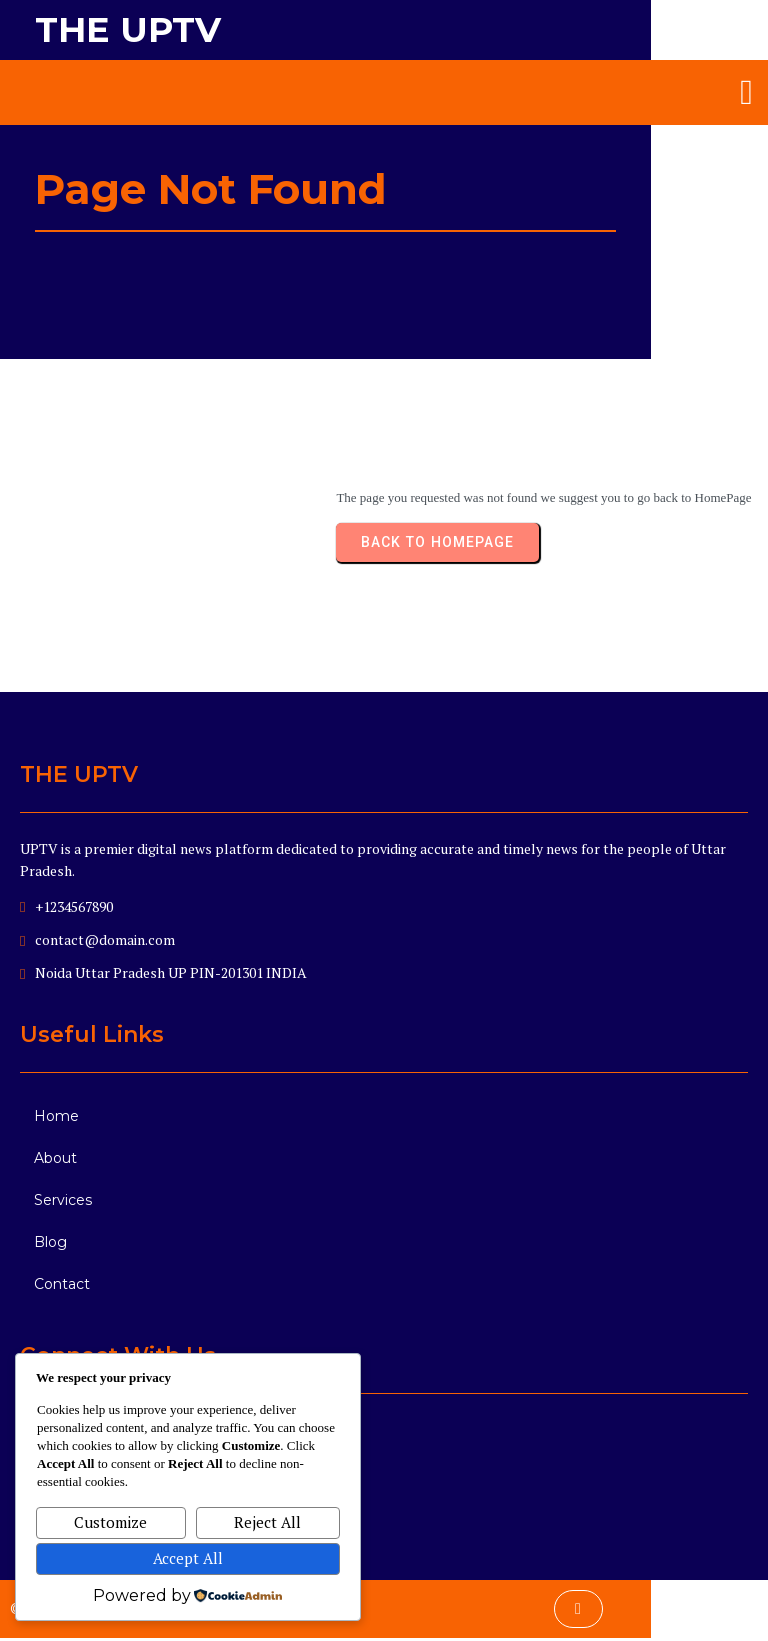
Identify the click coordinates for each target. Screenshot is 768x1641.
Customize (110, 1522)
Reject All (267, 1522)
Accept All (188, 1558)
